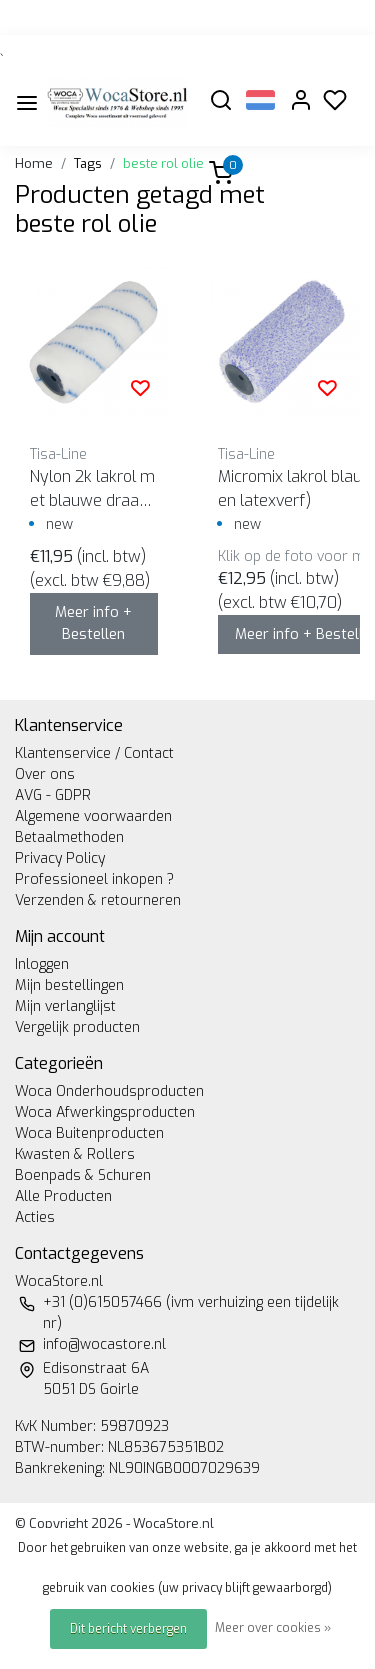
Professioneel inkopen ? (94, 879)
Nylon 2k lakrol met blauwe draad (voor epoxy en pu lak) (92, 489)
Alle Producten (63, 1196)
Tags (88, 163)
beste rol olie (163, 163)
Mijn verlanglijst (65, 1006)
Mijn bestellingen (69, 985)
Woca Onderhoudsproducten (109, 1091)
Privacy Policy (60, 858)
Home (34, 163)
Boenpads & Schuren (83, 1175)
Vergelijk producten (77, 1027)
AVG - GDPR (53, 795)
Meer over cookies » (273, 1628)
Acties (35, 1217)
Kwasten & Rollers (75, 1154)
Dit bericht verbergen (128, 1629)
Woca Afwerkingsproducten (105, 1112)
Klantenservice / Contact (94, 753)
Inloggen (42, 964)
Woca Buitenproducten (89, 1133)
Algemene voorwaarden (93, 816)
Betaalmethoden (69, 837)
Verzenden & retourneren (98, 900)
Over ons (45, 774)
